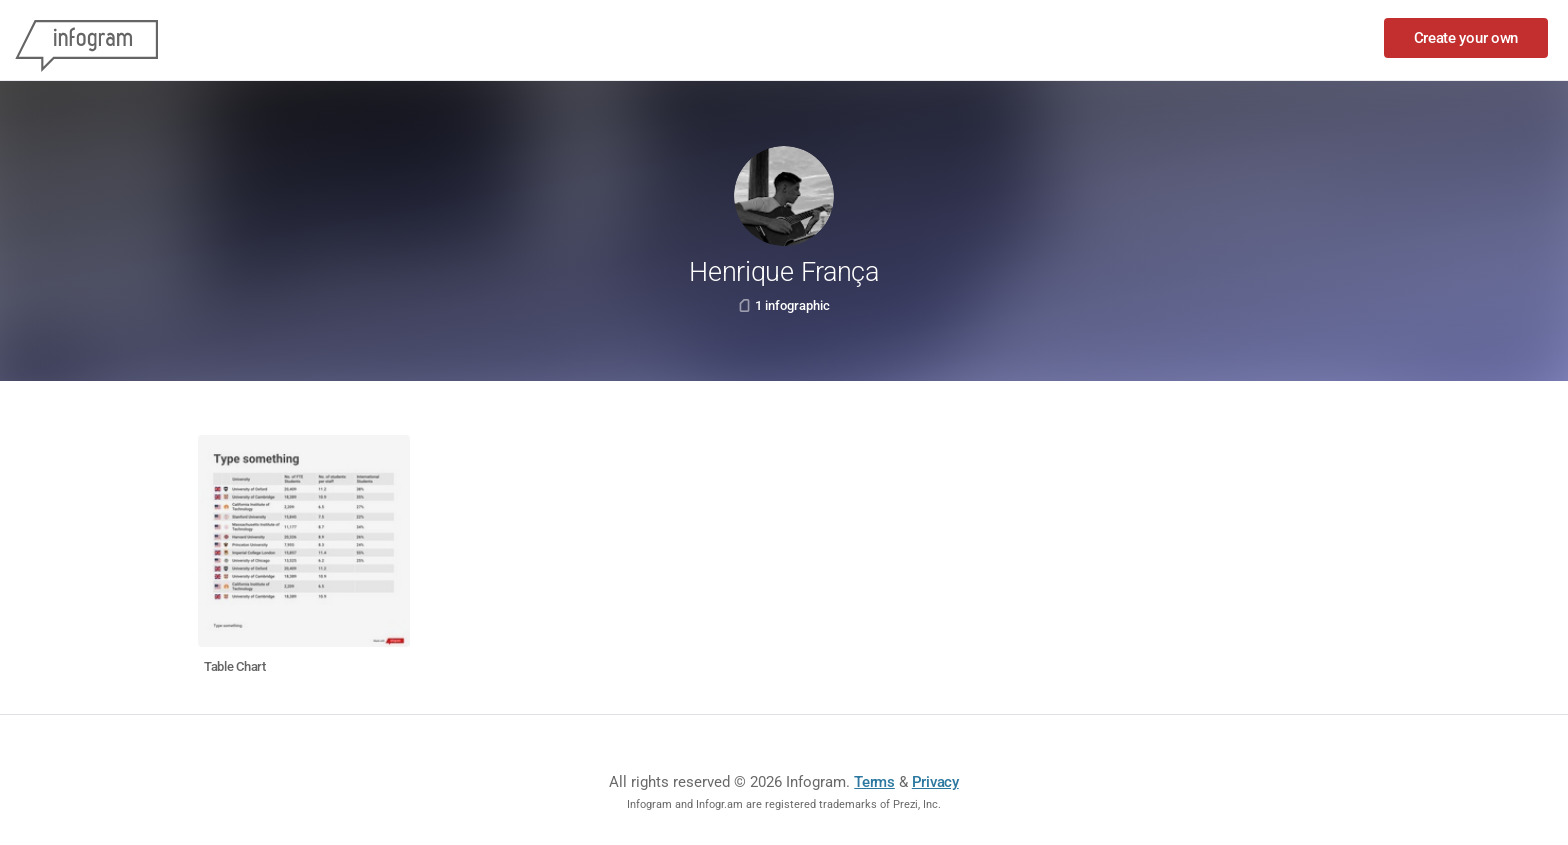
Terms (874, 782)
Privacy (935, 782)
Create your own (1466, 38)
